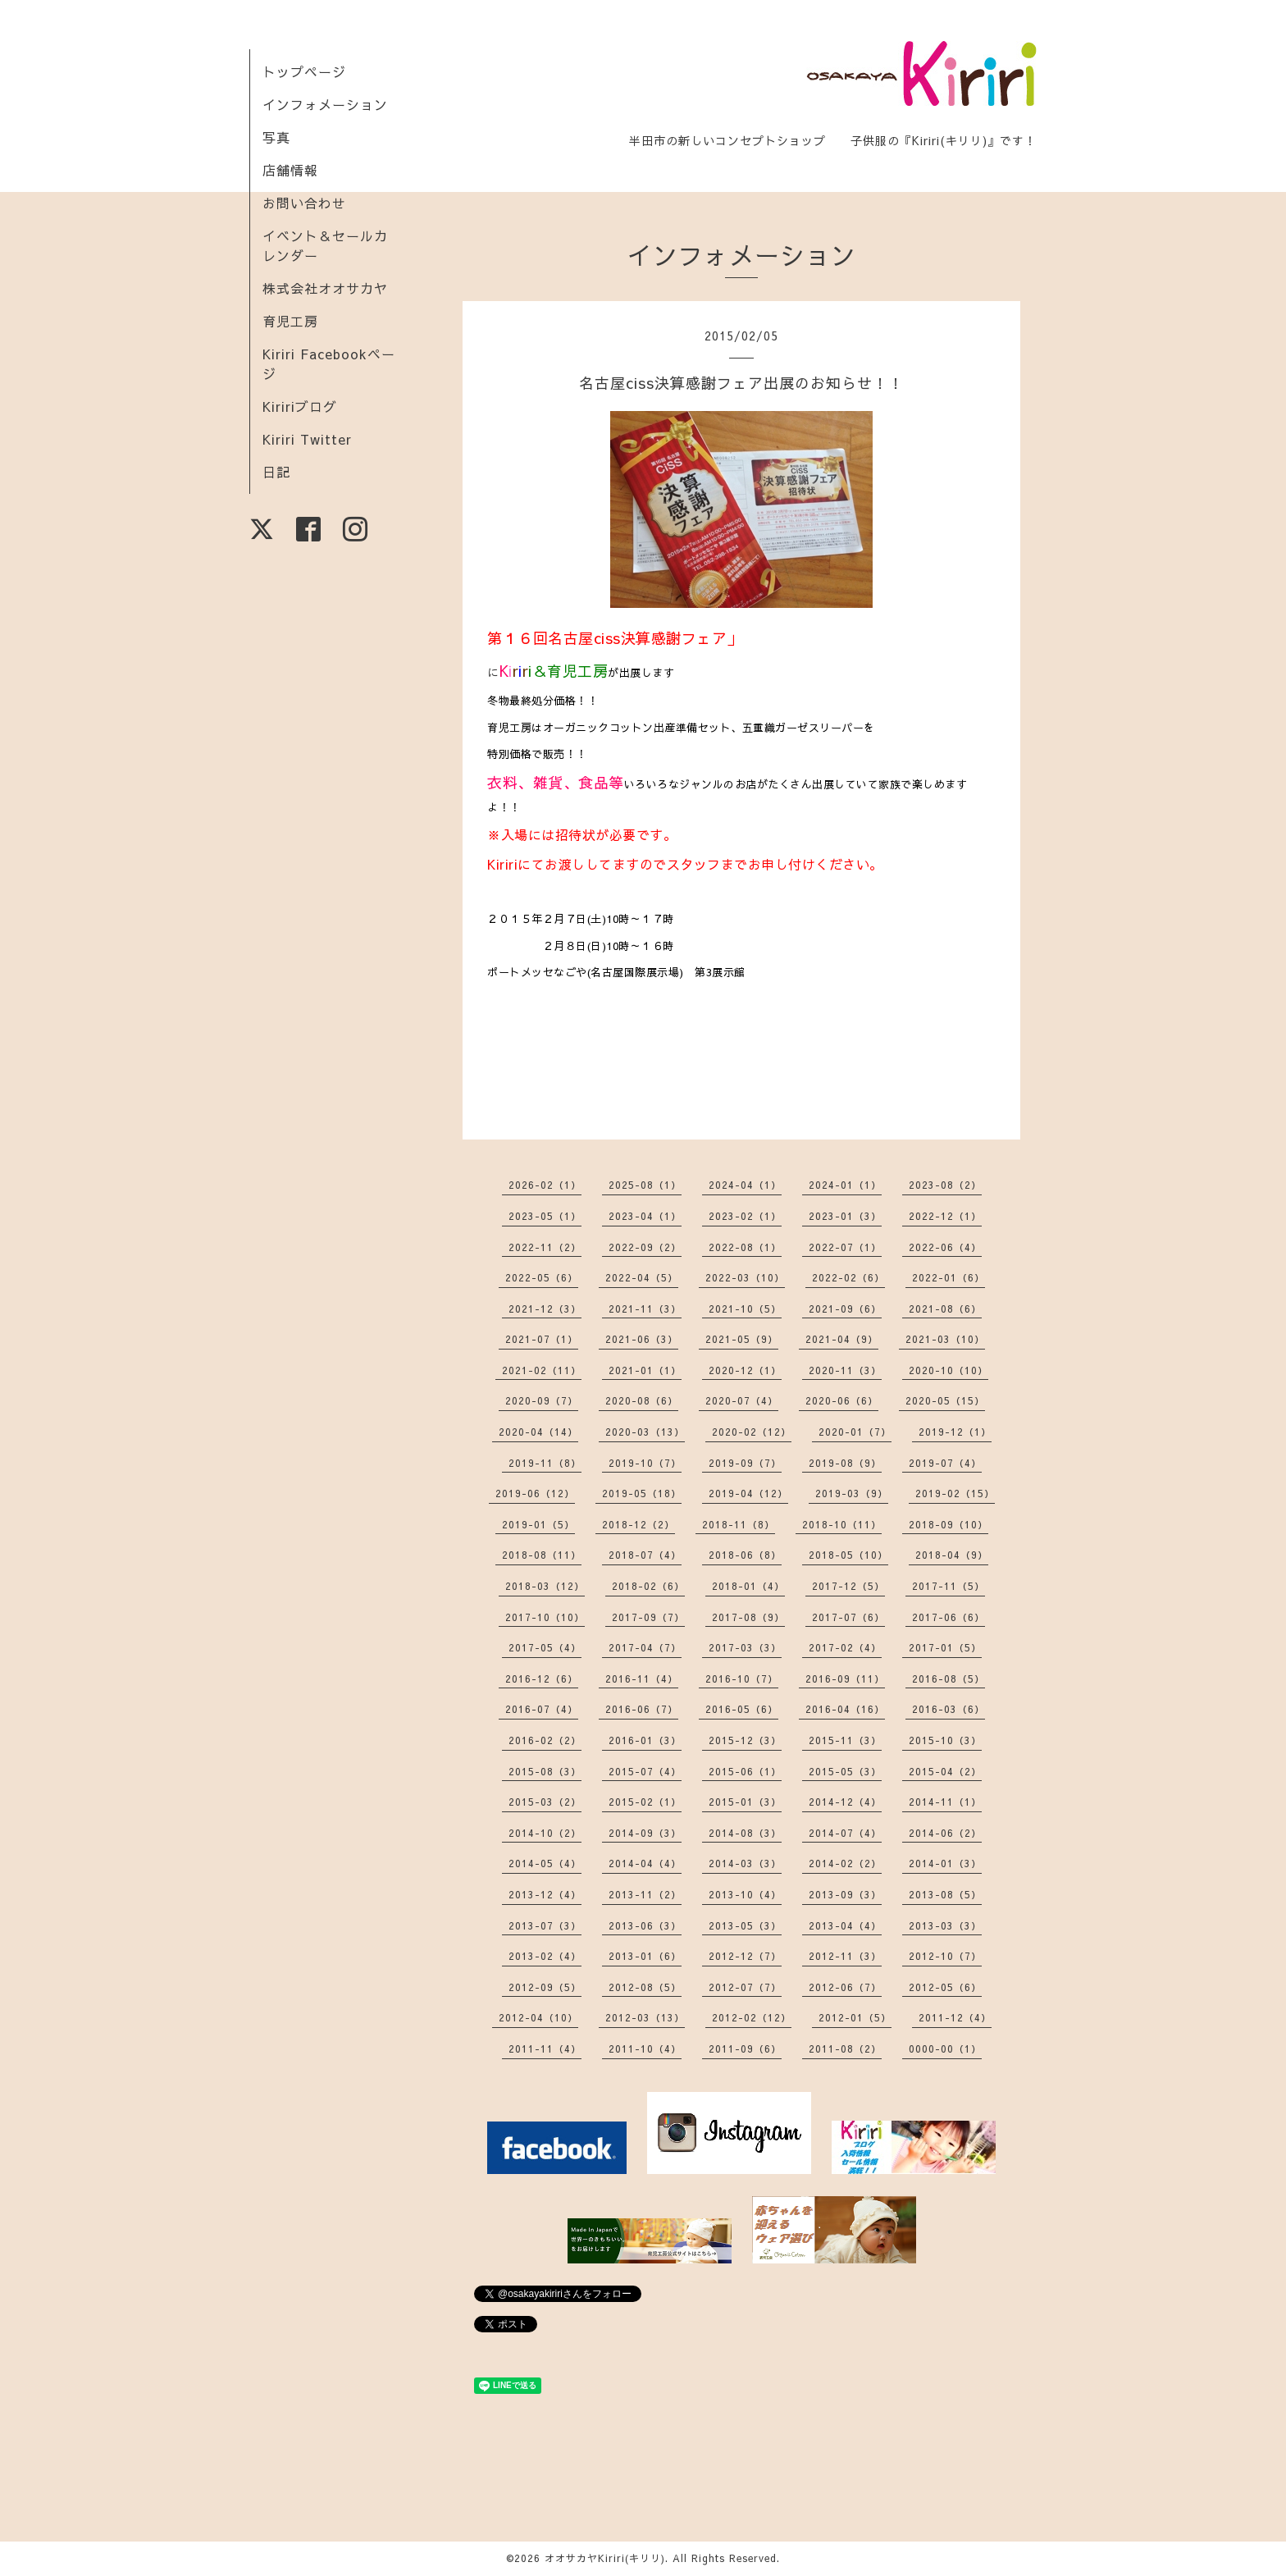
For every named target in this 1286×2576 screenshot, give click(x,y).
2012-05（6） (945, 1987)
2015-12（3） (745, 1740)
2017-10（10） (545, 1617)
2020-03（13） (645, 1431)
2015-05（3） (845, 1771)
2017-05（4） (544, 1647)
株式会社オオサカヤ (325, 288)
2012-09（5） (544, 1987)
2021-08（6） (945, 1308)
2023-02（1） (745, 1215)
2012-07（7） (745, 1987)
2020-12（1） (745, 1370)
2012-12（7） (745, 1955)
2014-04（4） (645, 1863)
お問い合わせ (304, 203)
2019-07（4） (945, 1462)
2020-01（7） (855, 1431)
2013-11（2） (645, 1894)
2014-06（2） (945, 1832)
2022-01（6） (948, 1277)
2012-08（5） (645, 1987)
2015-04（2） (945, 1771)
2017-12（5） (848, 1585)
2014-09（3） (645, 1832)
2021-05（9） (741, 1338)
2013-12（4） (544, 1894)
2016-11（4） (641, 1678)
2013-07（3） (544, 1925)
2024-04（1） (745, 1184)
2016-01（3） (645, 1740)
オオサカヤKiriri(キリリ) (605, 2558)
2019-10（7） (645, 1462)
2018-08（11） (541, 1554)
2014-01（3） (945, 1863)
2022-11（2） (544, 1247)
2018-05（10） (848, 1554)
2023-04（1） (645, 1215)
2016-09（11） (845, 1678)
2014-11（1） (945, 1801)
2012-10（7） (945, 1955)
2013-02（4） (544, 1955)
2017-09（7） (648, 1617)
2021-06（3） (641, 1338)
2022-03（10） (745, 1277)
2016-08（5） (948, 1678)
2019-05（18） (642, 1493)
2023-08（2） (945, 1184)
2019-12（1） (955, 1431)
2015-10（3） (945, 1740)
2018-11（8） (738, 1524)
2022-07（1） (845, 1247)
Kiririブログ (299, 406)
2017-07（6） (848, 1617)
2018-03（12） (545, 1585)
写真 (276, 137)
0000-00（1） (945, 2048)
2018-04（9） (951, 1554)
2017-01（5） (945, 1647)
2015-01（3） (745, 1801)
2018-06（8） (745, 1554)
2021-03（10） (945, 1338)
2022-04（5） (641, 1277)
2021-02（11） (541, 1370)
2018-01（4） (748, 1585)
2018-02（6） (648, 1585)
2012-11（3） (845, 1955)
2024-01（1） (845, 1184)
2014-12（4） (845, 1801)
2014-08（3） (745, 1832)
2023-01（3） (845, 1215)
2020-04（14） (538, 1431)
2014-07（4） (845, 1832)
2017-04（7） (645, 1647)
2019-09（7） (745, 1462)
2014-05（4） (544, 1863)
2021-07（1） (541, 1338)
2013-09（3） (845, 1894)
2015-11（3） (845, 1740)
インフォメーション (325, 104)
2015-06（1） (745, 1771)
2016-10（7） (741, 1678)
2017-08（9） (748, 1617)
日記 (276, 472)
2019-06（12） (535, 1493)
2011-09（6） (745, 2048)
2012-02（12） (751, 2017)
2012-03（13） (645, 2017)
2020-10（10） (948, 1370)
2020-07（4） (741, 1400)
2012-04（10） (538, 2017)
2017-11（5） (948, 1585)
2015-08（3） (544, 1771)
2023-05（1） (544, 1215)
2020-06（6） (841, 1400)
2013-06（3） (645, 1925)
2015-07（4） (645, 1771)
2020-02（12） (751, 1431)
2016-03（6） (948, 1708)
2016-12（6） (541, 1678)
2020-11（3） (845, 1370)
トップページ (304, 71)
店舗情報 (290, 170)
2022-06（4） (945, 1247)
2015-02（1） (645, 1801)
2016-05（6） (741, 1708)
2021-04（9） (841, 1338)
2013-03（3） (945, 1925)
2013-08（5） (945, 1894)
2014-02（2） (845, 1863)
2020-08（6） (641, 1400)
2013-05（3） (745, 1925)
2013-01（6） (645, 1955)
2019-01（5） (538, 1524)
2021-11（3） (645, 1308)
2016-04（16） (845, 1708)
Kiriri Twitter (307, 439)
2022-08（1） (745, 1247)
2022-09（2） (645, 1247)
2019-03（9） (851, 1493)
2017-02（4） (845, 1647)
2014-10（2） (544, 1832)
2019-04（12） (748, 1493)
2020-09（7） (541, 1400)
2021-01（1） (645, 1370)
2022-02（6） (848, 1277)
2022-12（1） (945, 1215)
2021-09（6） (845, 1308)
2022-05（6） (541, 1277)
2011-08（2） (845, 2048)
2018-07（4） (645, 1554)
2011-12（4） (955, 2017)
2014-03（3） (745, 1863)
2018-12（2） (638, 1524)
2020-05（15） (945, 1400)
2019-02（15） (955, 1493)
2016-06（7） (641, 1708)
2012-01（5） (855, 2017)
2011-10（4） (645, 2048)
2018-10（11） (842, 1524)
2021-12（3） (544, 1308)
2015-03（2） (544, 1801)
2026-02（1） (544, 1184)
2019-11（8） (544, 1462)
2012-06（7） (845, 1987)
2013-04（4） (845, 1925)
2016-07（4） (541, 1708)
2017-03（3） (745, 1647)
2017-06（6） (948, 1617)
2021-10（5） (745, 1308)
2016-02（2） (544, 1740)
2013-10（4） (745, 1894)
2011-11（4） (544, 2048)
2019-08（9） (845, 1462)
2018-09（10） (948, 1524)
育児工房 (290, 321)
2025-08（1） (645, 1184)
